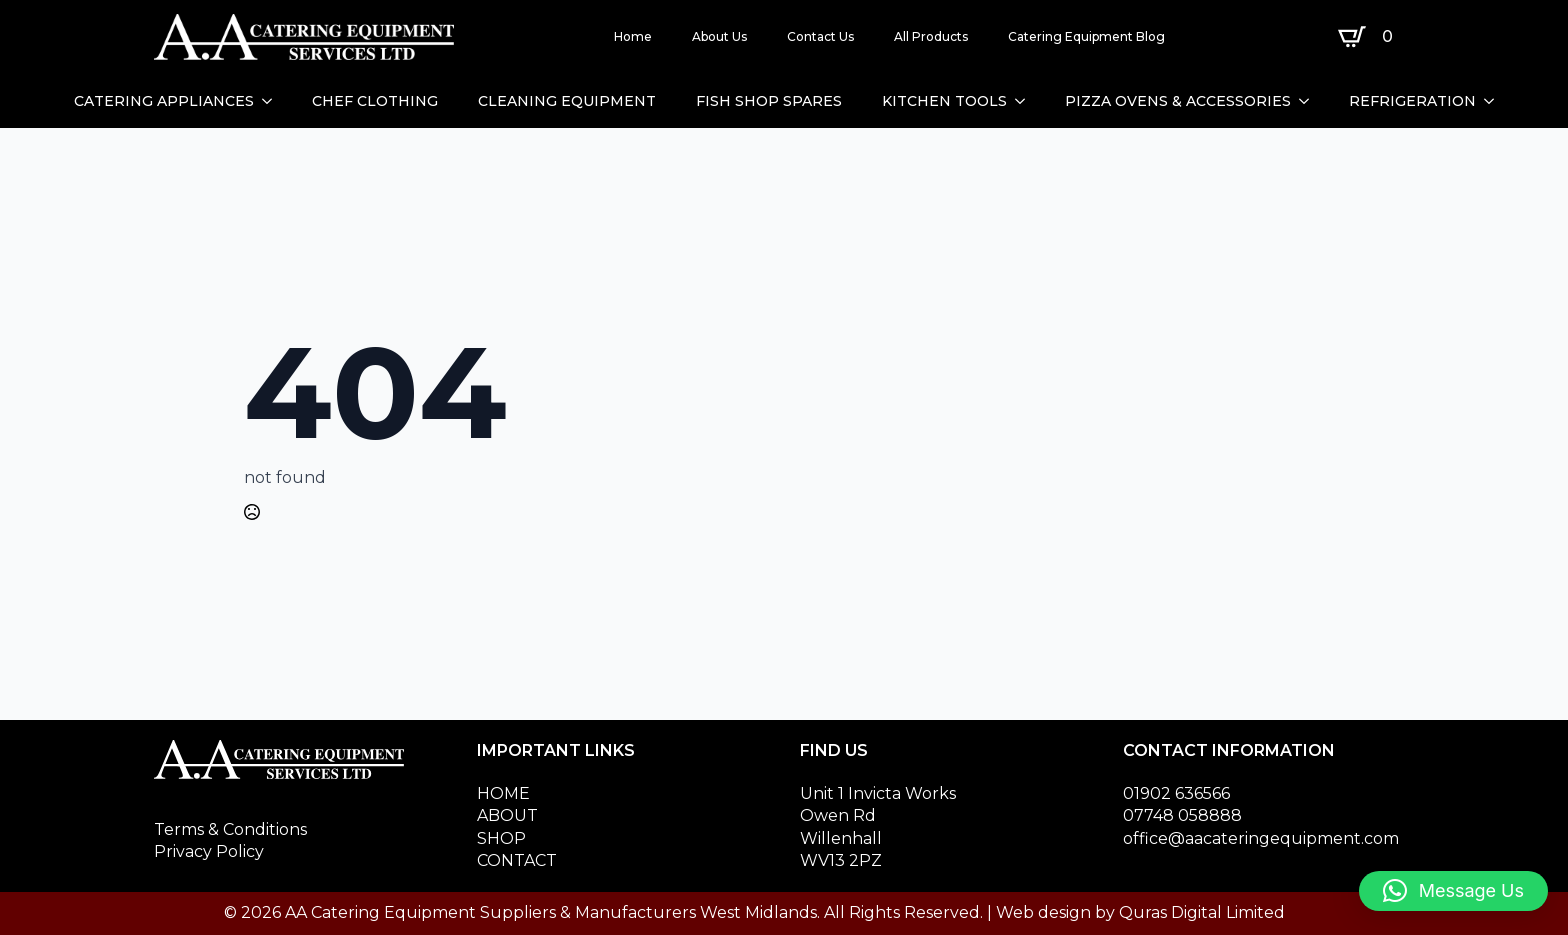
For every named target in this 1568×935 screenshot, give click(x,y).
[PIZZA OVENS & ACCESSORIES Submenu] (1310, 101)
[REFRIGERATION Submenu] (1495, 101)
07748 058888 (1182, 815)
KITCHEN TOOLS (944, 101)
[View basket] (1369, 37)
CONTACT (517, 860)
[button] (1453, 891)
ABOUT (507, 815)
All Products (931, 36)
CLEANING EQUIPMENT (567, 101)
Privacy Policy (209, 851)
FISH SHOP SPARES (769, 101)
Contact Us (820, 36)
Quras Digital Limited (1202, 912)
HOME (503, 793)
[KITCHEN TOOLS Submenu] (1026, 101)
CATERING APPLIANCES (164, 101)
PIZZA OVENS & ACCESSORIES (1178, 101)
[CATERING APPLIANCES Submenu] (273, 101)
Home (633, 36)
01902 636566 (1176, 793)
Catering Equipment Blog (1086, 36)
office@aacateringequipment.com (1261, 838)
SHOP (501, 838)
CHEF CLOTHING (375, 101)
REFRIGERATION (1412, 101)
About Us (719, 36)
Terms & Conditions (230, 829)
